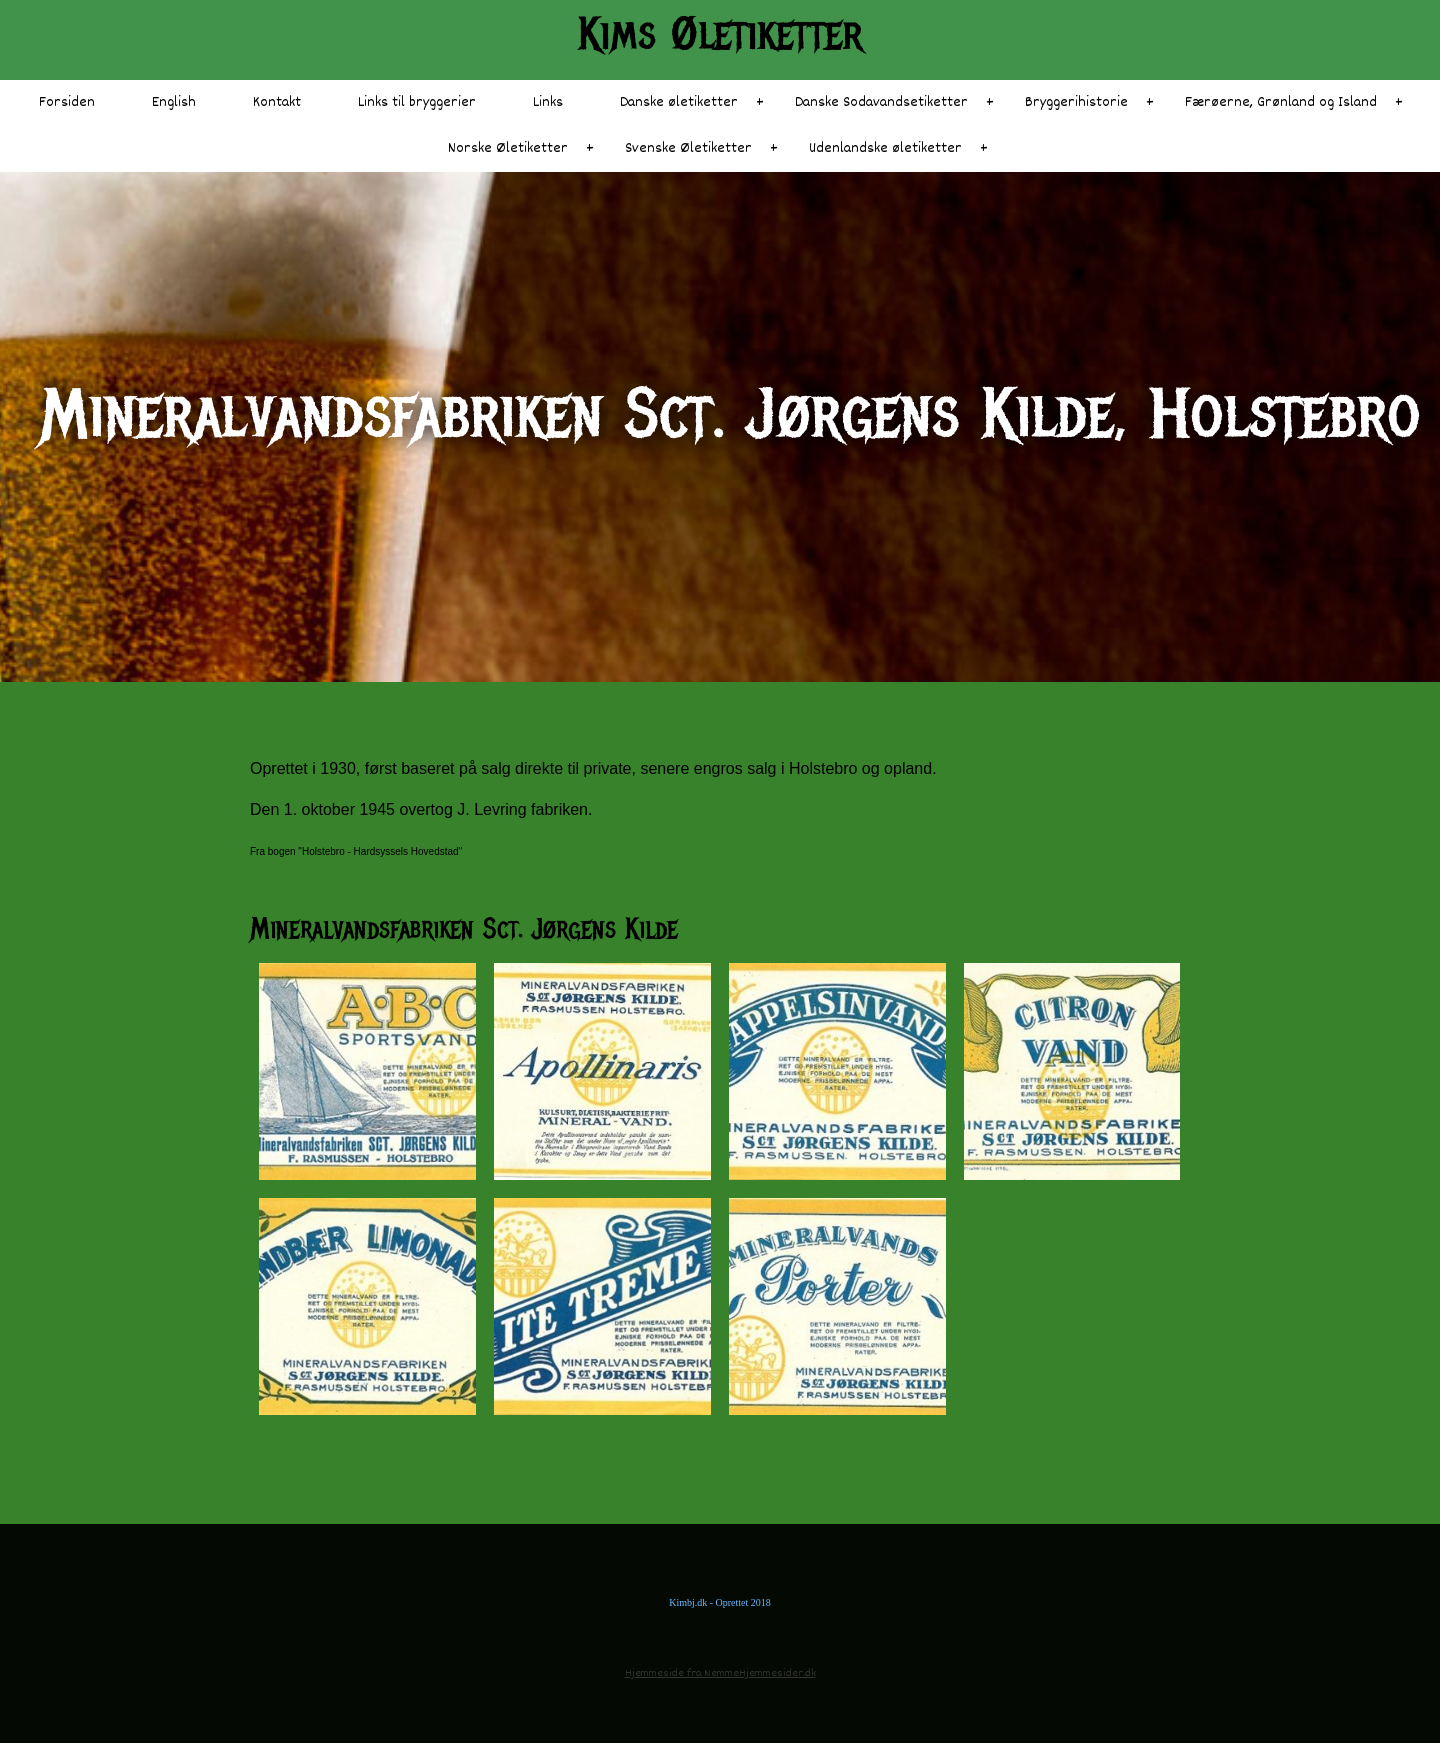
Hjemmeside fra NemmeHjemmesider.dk (720, 1673)
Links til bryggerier (417, 102)
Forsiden (67, 102)
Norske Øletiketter (508, 148)
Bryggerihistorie (1076, 102)
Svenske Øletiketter (688, 148)
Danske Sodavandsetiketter (881, 102)
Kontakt (277, 102)
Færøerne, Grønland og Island (1281, 102)
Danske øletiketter (679, 102)
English (174, 102)
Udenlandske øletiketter (885, 148)
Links (548, 102)
